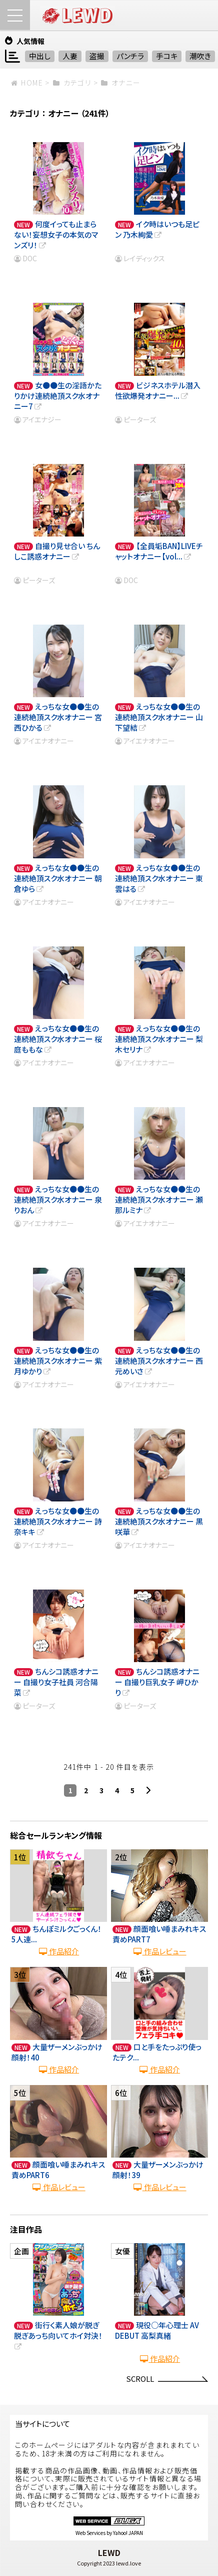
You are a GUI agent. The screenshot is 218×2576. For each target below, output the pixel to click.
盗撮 (97, 56)
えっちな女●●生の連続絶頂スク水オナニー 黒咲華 (159, 1521)
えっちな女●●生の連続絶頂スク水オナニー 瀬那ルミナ (159, 1199)
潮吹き (200, 56)
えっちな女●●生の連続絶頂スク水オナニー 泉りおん (58, 1199)
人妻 (70, 56)
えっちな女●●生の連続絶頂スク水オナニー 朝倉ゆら (58, 878)
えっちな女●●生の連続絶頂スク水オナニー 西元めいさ (159, 1360)
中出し (39, 56)
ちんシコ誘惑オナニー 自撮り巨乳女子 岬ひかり (157, 1682)
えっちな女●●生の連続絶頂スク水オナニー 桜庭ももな (58, 1039)
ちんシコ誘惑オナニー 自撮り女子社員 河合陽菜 (56, 1682)
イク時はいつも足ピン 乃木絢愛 (157, 229)
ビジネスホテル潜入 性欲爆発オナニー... (157, 390)
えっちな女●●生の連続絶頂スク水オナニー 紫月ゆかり (58, 1360)
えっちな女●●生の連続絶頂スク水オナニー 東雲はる (159, 878)
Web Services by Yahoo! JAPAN (109, 2532)
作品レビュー (159, 1951)
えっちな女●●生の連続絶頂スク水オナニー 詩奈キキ (58, 1521)
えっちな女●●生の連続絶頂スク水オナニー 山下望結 (159, 717)
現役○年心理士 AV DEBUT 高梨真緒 (157, 2330)
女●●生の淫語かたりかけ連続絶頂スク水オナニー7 (58, 395)
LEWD (109, 2552)
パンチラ (130, 56)
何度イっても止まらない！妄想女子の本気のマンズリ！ (56, 234)
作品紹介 (58, 1951)
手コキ (167, 56)
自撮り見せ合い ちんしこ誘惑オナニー (57, 551)
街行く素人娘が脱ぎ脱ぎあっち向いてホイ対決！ (58, 2335)
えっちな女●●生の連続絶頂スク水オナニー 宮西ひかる (58, 717)
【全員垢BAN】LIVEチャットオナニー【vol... (159, 551)
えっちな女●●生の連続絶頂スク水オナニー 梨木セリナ (159, 1039)
